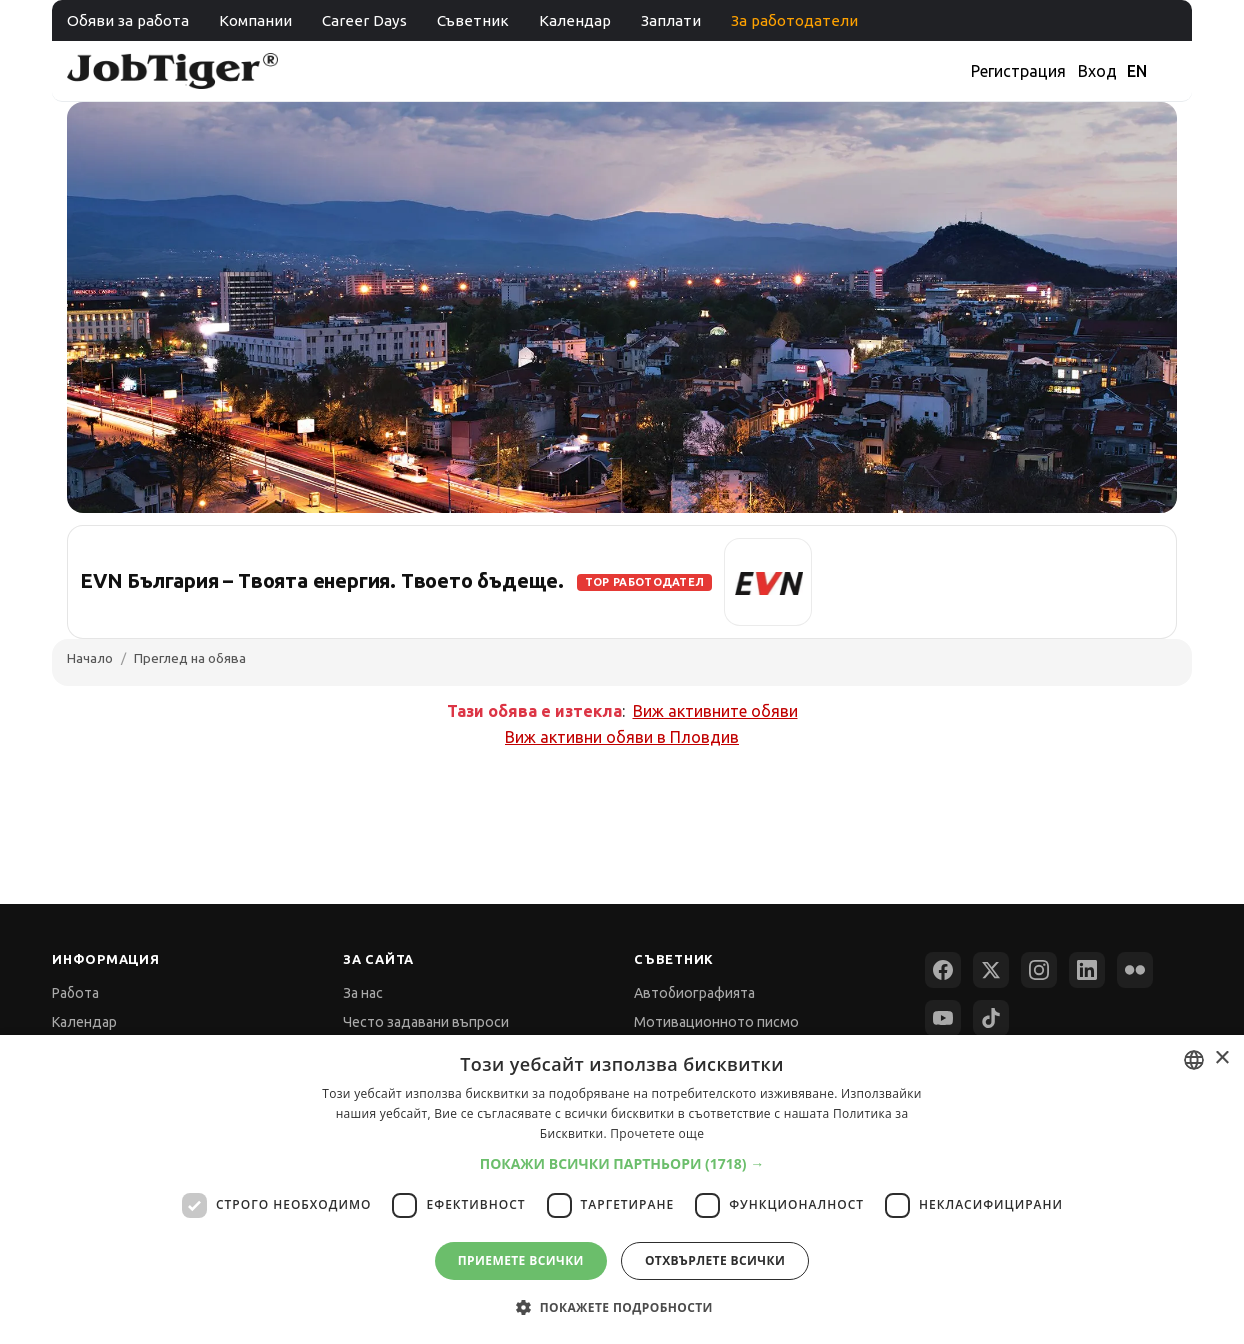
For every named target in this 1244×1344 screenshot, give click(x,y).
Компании (255, 20)
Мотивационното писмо (716, 1022)
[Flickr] (1135, 970)
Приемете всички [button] (521, 1260)
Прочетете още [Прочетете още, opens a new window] (657, 1133)
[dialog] (622, 1189)
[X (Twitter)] (991, 970)
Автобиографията (694, 993)
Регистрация (1018, 71)
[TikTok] (991, 1018)
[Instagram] (1039, 970)
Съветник (473, 20)
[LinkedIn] (1087, 970)
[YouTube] (943, 1018)
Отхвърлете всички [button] (715, 1260)
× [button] (1221, 1058)
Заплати (671, 20)
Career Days (364, 20)
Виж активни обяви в (622, 737)
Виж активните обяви (715, 711)
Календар (575, 20)
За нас (363, 993)
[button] (622, 1163)
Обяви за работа (128, 20)
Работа (75, 993)
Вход (1097, 71)
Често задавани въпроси (426, 1022)
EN (1137, 71)
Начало (90, 658)
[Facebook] (943, 970)
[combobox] (1194, 1060)
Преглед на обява (190, 658)
